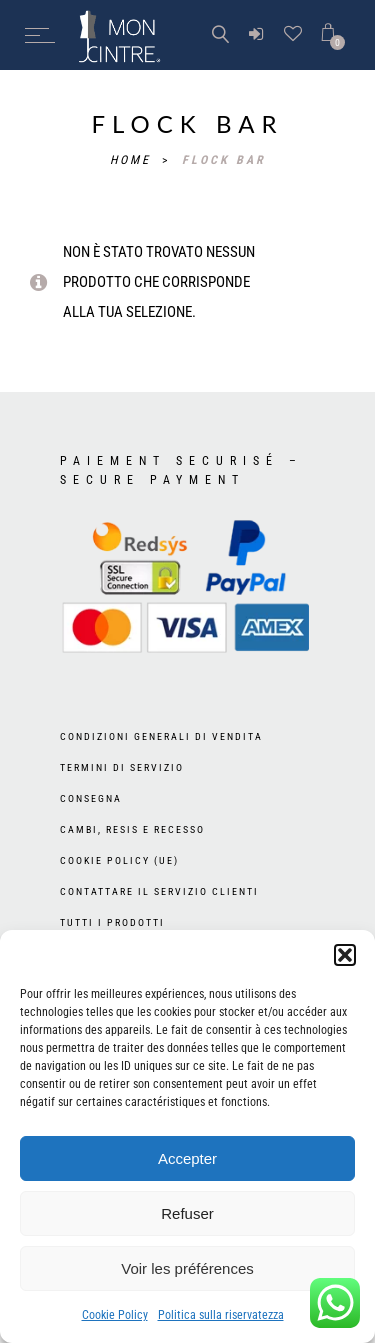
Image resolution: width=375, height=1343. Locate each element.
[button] (345, 955)
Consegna (91, 798)
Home (133, 160)
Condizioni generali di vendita (161, 736)
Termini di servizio (122, 767)
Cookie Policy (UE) (119, 860)
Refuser (187, 1213)
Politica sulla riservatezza (221, 1315)
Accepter (187, 1158)
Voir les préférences (187, 1268)
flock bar (224, 160)
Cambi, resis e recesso (132, 829)
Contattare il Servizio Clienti (159, 891)
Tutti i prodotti (112, 922)
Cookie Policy (115, 1315)
